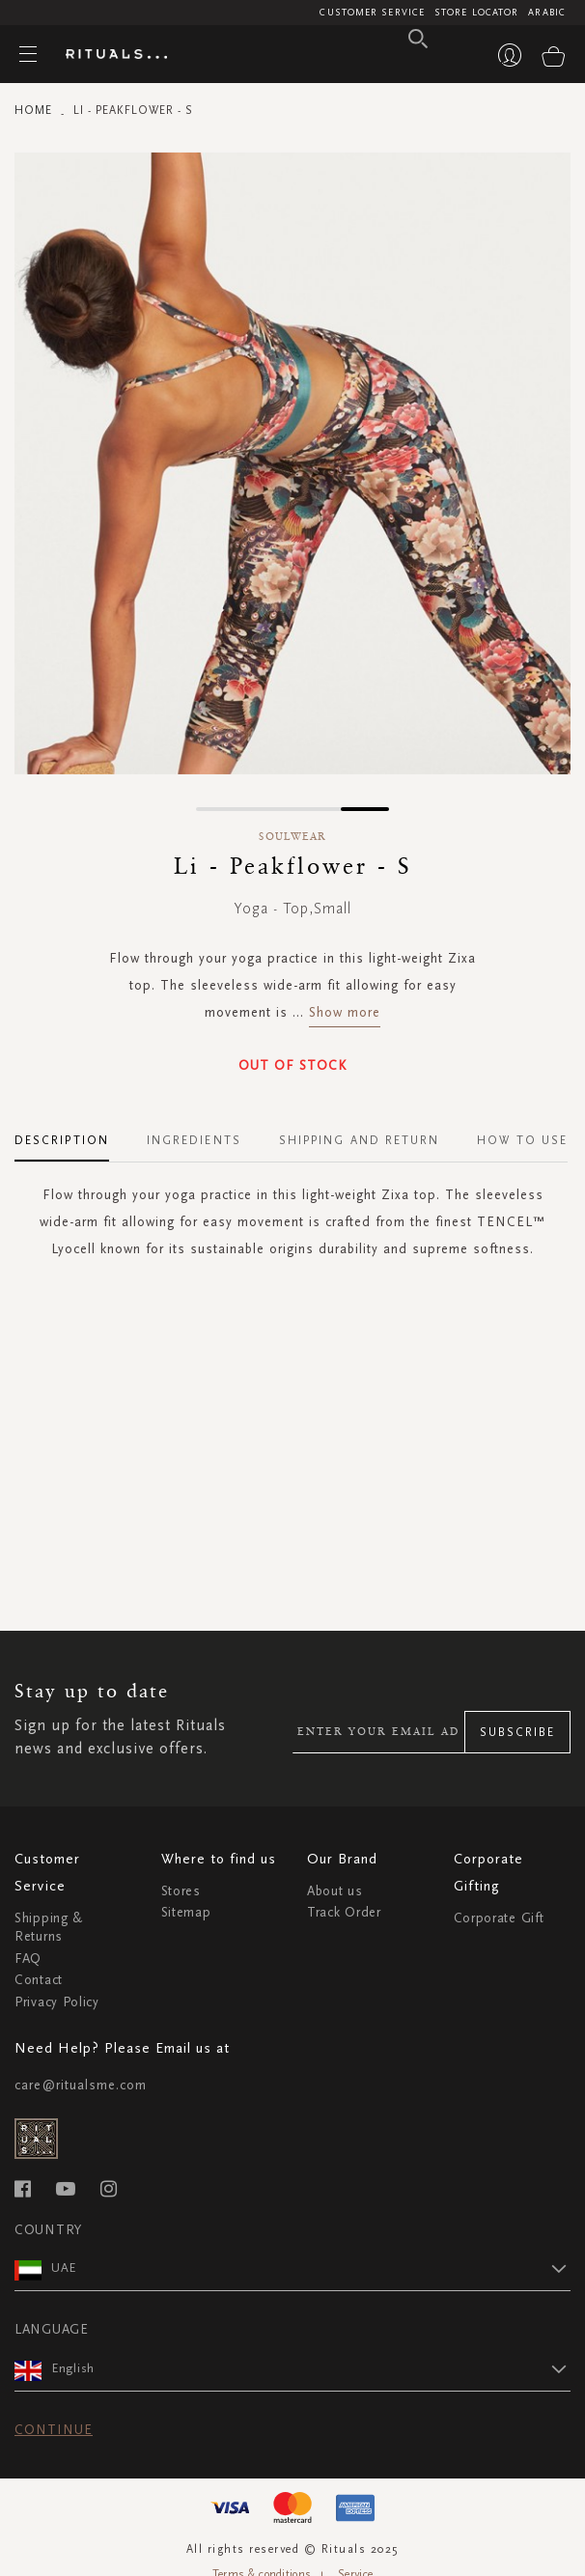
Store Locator (476, 12)
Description (61, 1140)
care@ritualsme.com (80, 2085)
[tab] (71, 1133)
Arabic (547, 12)
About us (335, 1891)
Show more (344, 1012)
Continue (53, 2430)
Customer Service (372, 12)
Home (33, 110)
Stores (181, 1891)
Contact (38, 1980)
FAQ (28, 1958)
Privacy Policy (56, 2002)
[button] (220, 809)
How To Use (522, 1140)
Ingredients (194, 1140)
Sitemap (186, 1912)
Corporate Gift (499, 1918)
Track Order (344, 1912)
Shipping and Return (359, 1140)
